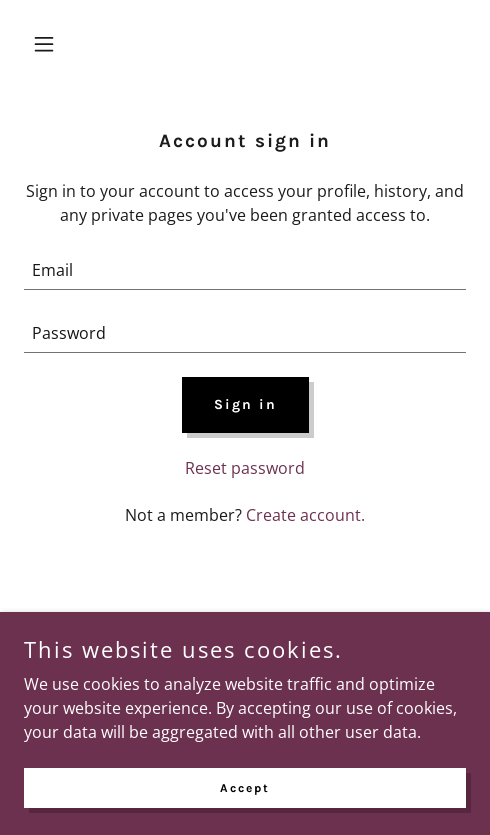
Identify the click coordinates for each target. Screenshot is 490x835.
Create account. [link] (305, 515)
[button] (57, 44)
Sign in (245, 404)
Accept (245, 787)
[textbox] (245, 270)
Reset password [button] (245, 468)
